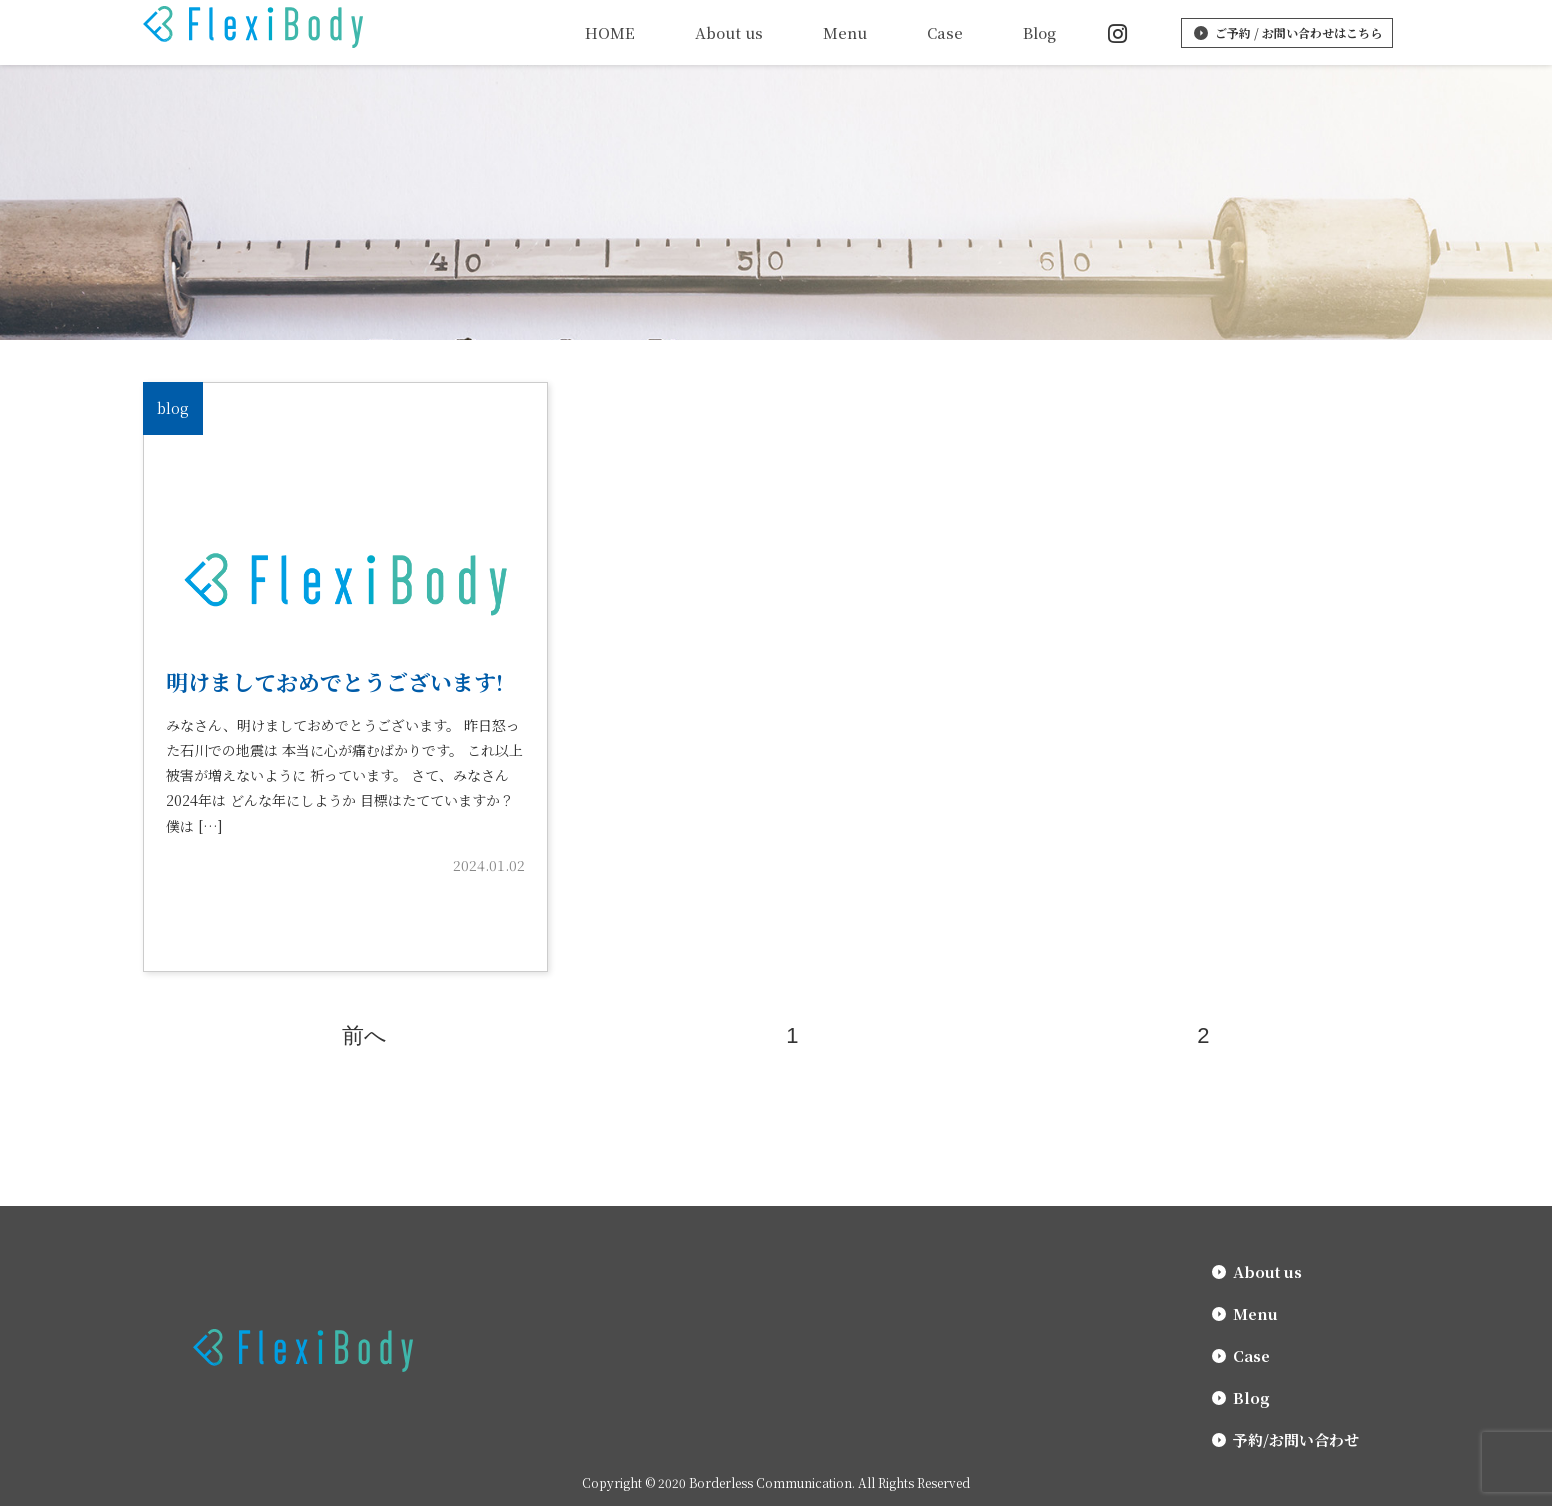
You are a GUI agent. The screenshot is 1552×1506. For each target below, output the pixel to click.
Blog (1039, 32)
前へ (364, 1035)
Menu (845, 32)
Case (945, 32)
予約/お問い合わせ (1296, 1439)
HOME (610, 32)
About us (729, 32)
